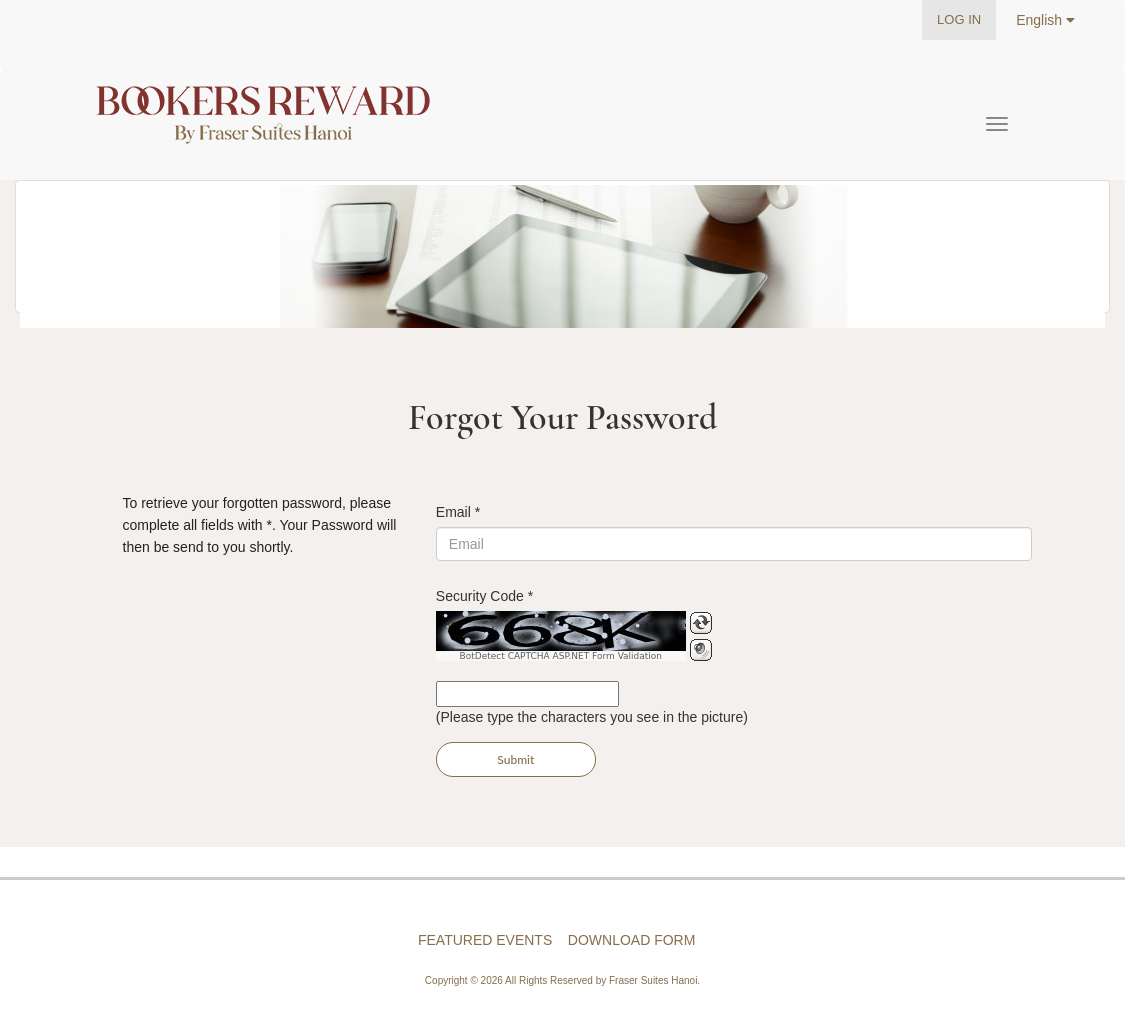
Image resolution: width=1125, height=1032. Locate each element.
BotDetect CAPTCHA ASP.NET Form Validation (561, 656)
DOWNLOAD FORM (632, 940)
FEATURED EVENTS (485, 940)
